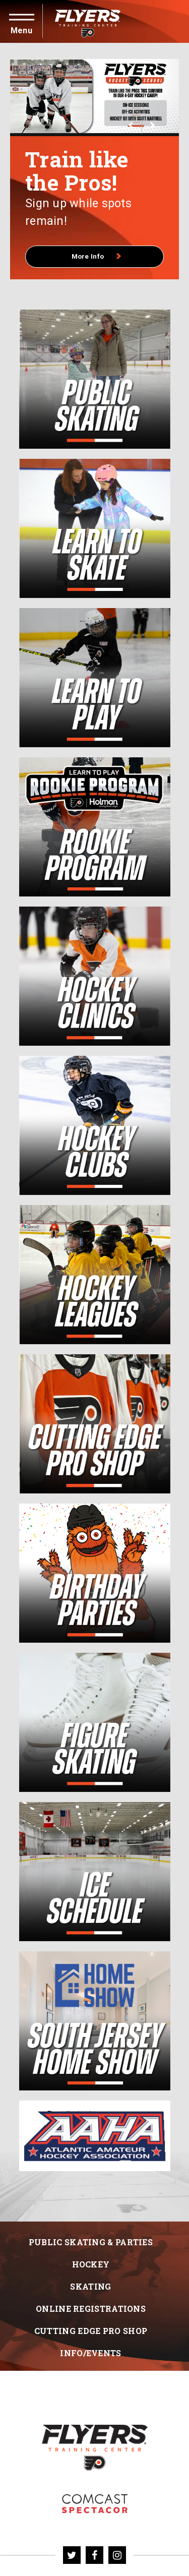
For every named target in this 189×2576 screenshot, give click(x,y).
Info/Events (90, 2369)
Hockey (91, 2280)
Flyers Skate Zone (95, 2520)
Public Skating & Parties (91, 2258)
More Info (97, 272)
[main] (94, 1140)
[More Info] (94, 96)
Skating (90, 2302)
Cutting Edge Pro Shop (90, 2347)
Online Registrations (91, 2324)
